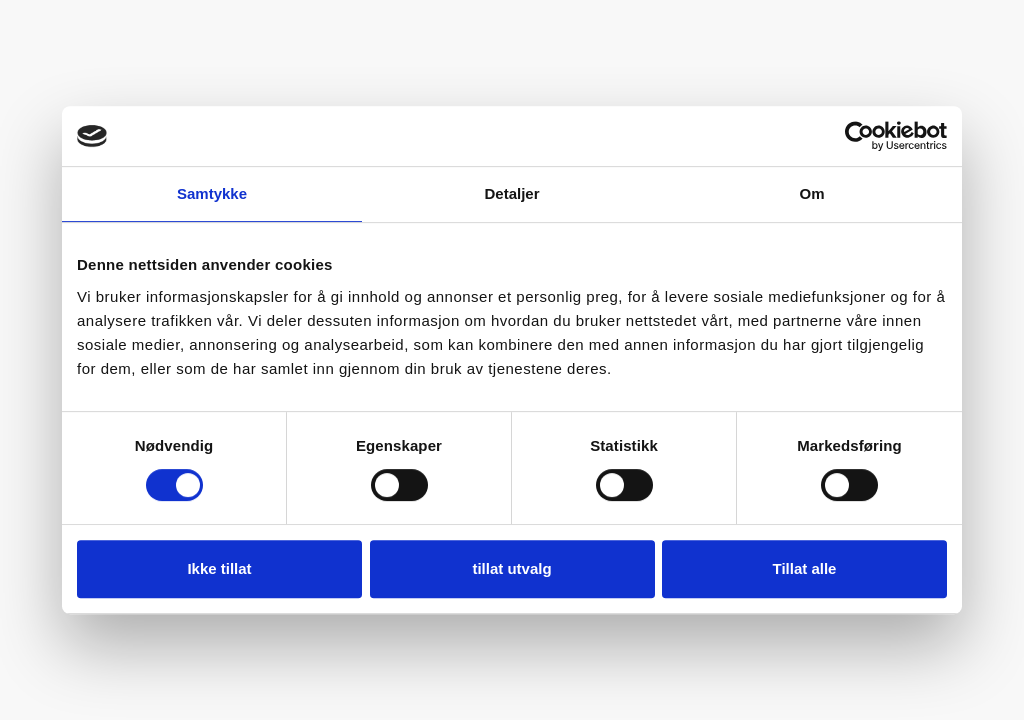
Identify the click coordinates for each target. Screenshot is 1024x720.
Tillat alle (805, 568)
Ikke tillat (219, 568)
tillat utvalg (511, 568)
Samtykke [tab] (212, 193)
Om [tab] (811, 193)
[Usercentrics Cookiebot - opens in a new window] (859, 136)
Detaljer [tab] (511, 193)
